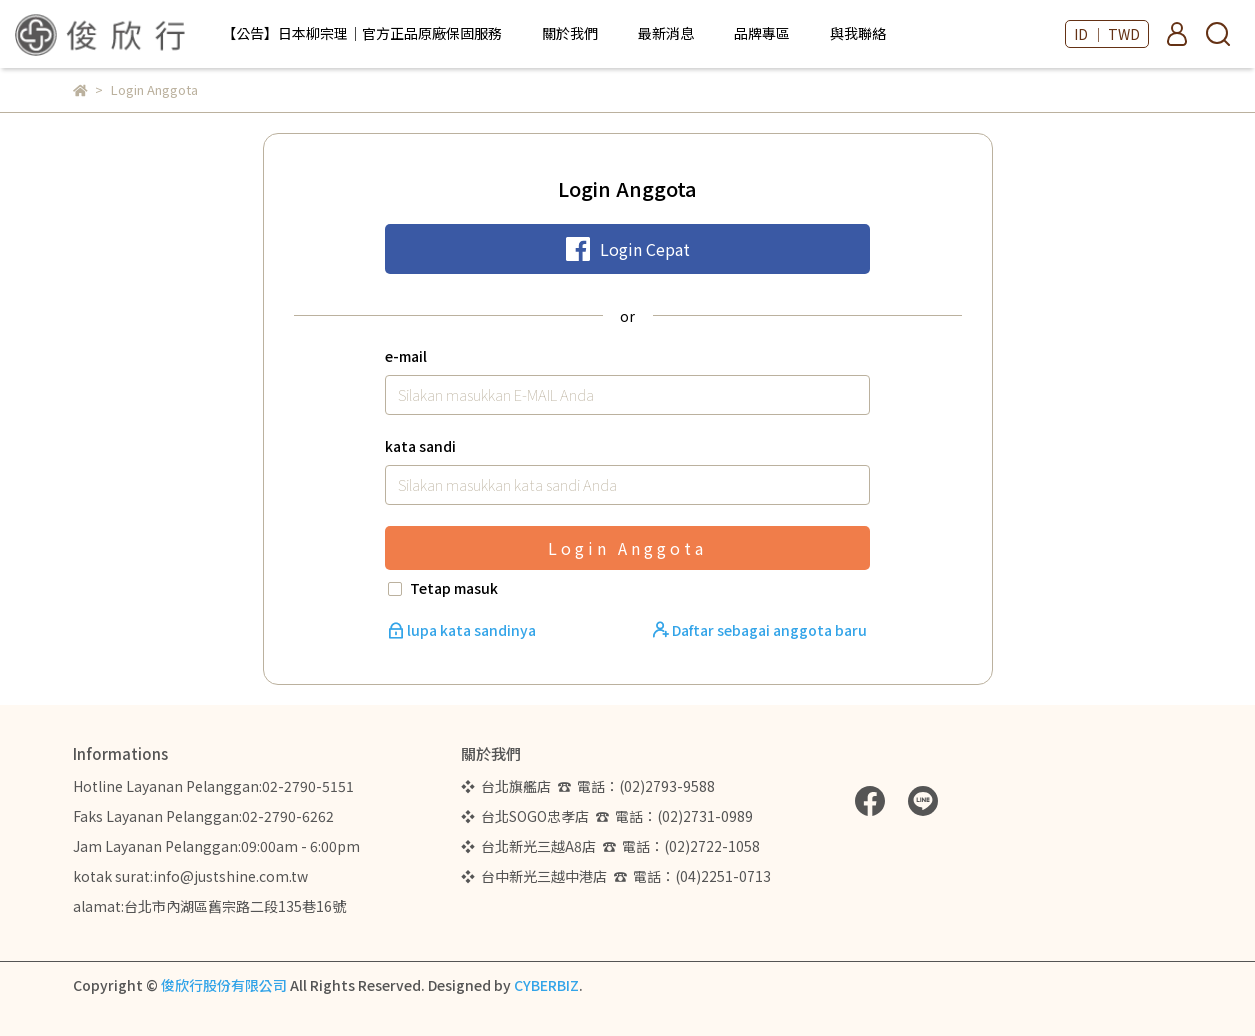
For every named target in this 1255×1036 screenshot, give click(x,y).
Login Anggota (627, 548)
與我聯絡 (858, 33)
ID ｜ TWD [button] (1107, 34)
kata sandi (420, 446)
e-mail (406, 356)
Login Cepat (628, 249)
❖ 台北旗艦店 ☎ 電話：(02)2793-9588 (591, 786)
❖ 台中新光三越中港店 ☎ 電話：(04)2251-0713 (616, 876)
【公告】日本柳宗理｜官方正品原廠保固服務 (362, 33)
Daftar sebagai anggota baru (760, 630)
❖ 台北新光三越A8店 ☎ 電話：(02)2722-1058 (610, 846)
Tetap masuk (454, 588)
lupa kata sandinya (463, 630)
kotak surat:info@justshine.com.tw (190, 876)
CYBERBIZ (546, 985)
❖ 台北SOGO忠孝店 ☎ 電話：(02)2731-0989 (607, 816)
